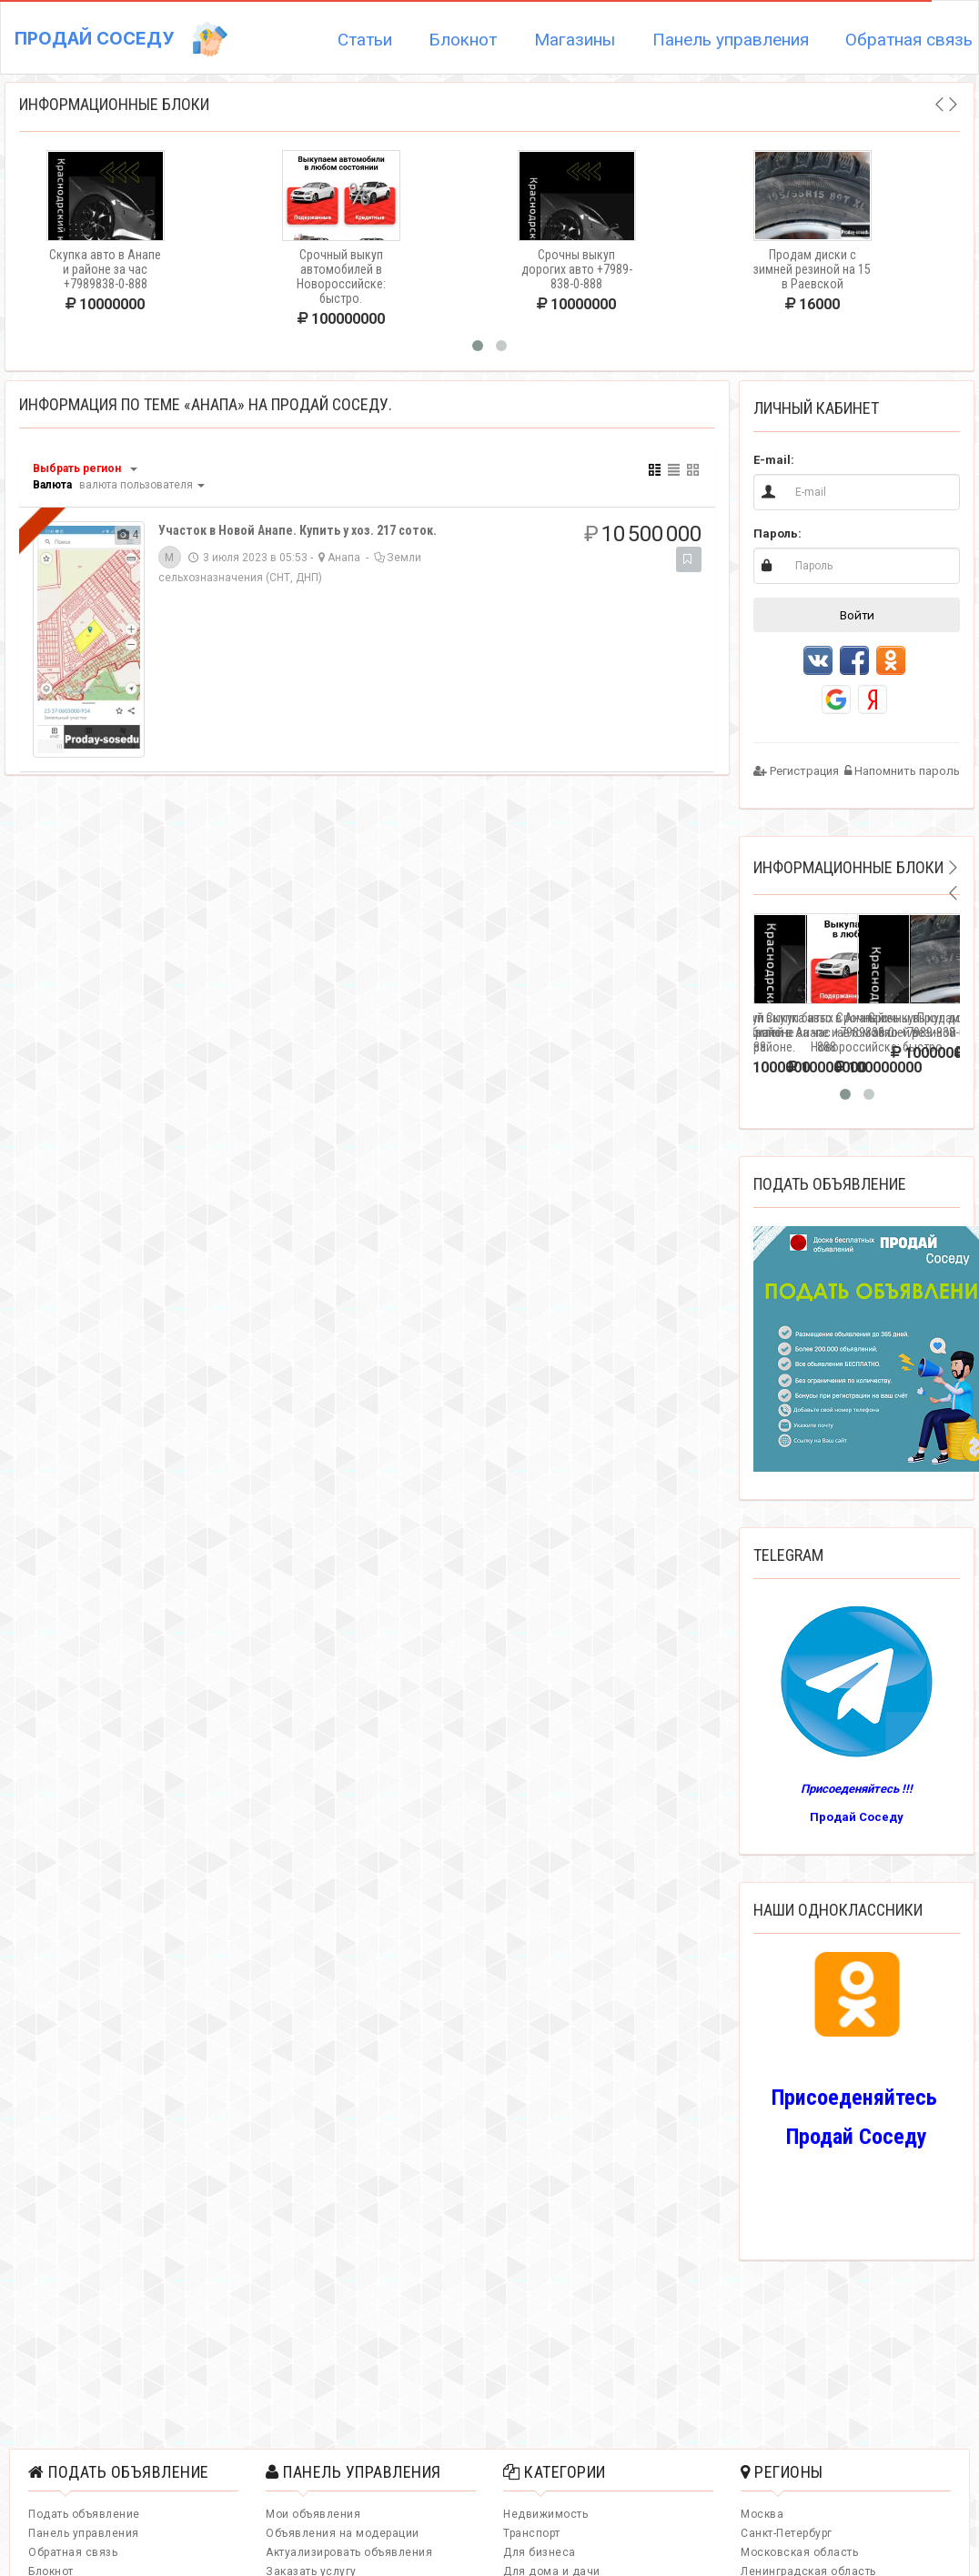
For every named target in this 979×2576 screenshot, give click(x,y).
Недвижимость (545, 2514)
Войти (857, 615)
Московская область (799, 2552)
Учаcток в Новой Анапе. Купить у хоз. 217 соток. (297, 530)
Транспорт (531, 2533)
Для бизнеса (539, 2552)
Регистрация (796, 771)
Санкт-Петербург (787, 2533)
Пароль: (777, 533)
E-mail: (773, 460)
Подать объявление (84, 2514)
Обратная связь (72, 2552)
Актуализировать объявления (349, 2552)
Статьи (365, 39)
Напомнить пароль (902, 771)
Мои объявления (313, 2514)
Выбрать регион (77, 468)
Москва (762, 2514)
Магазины (574, 39)
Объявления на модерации (342, 2533)
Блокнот (463, 39)
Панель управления (730, 39)
